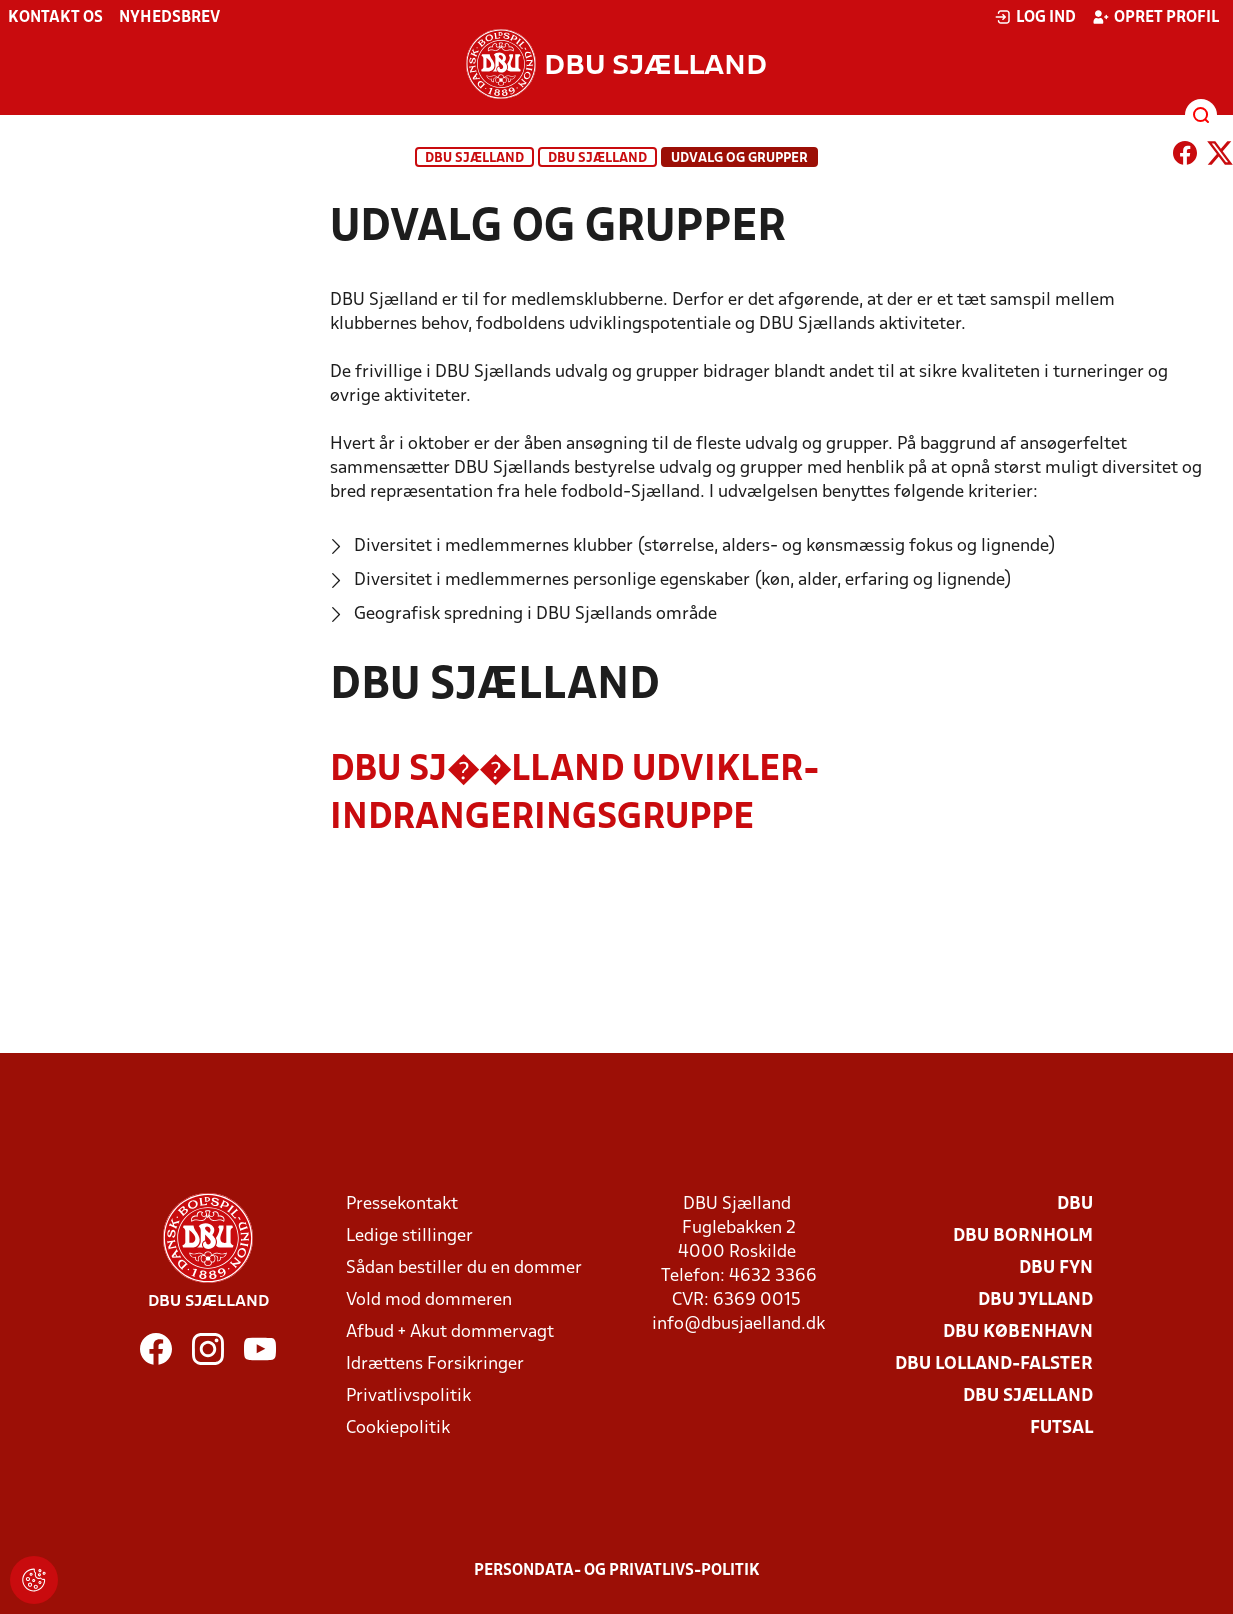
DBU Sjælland (474, 158)
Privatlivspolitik (408, 1396)
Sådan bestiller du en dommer (464, 1268)
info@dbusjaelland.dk (738, 1324)
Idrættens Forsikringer (435, 1364)
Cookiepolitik (398, 1428)
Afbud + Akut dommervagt (450, 1332)
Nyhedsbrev (169, 18)
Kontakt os (55, 18)
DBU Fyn (1056, 1268)
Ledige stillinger (409, 1236)
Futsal (1061, 1428)
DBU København (1018, 1332)
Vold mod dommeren (429, 1300)
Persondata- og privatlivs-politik (617, 1571)
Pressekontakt (402, 1204)
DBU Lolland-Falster (994, 1364)
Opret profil (1155, 17)
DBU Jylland (1035, 1300)
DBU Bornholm (1023, 1236)
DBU (1075, 1204)
